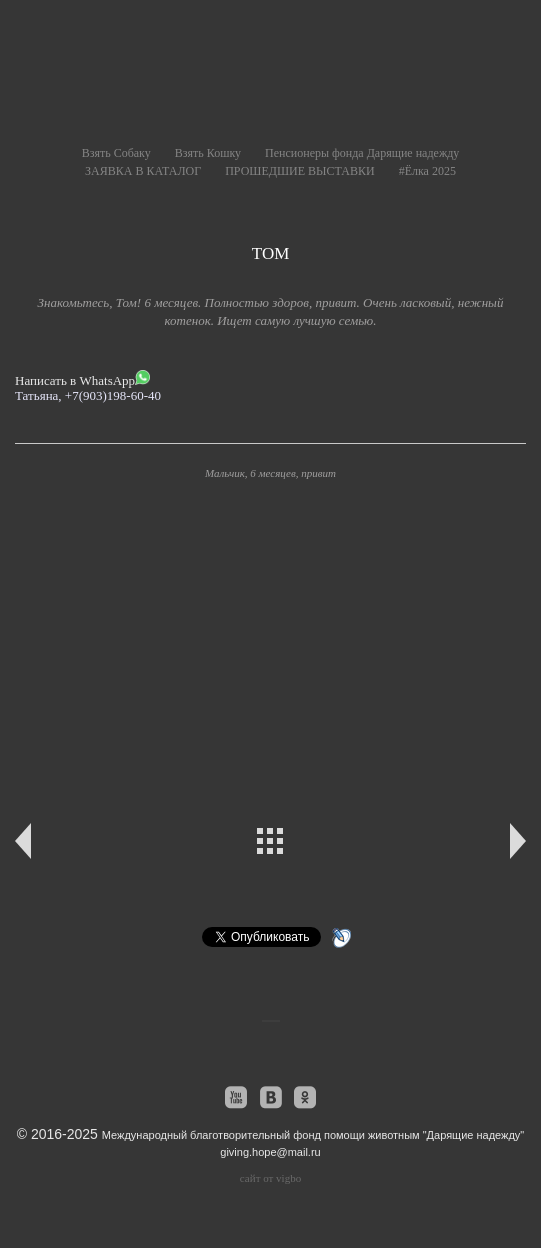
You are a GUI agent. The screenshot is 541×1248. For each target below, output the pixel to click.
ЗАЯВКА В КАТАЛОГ (143, 171)
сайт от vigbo (270, 1178)
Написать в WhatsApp (82, 379)
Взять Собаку (116, 153)
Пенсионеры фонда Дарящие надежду (362, 153)
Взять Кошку (208, 153)
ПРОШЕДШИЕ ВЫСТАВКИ (299, 171)
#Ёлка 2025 (427, 171)
